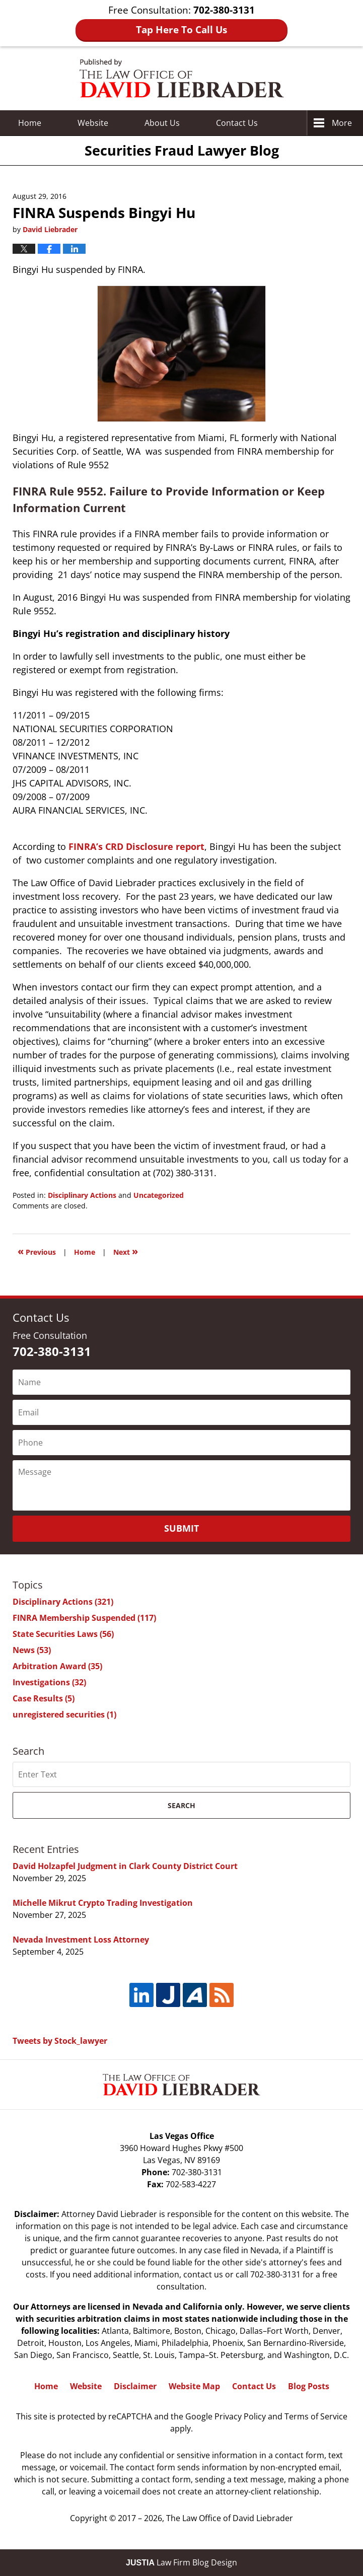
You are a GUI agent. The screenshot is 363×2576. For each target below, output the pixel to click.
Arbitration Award (57, 1666)
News (32, 1650)
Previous (37, 1251)
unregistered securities (64, 1714)
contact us (203, 2274)
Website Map (194, 2386)
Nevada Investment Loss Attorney (81, 1939)
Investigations (49, 1682)
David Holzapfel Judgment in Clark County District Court (125, 1866)
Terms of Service (315, 2416)
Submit (181, 1528)
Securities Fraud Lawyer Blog (182, 78)
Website (93, 122)
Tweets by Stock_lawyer (60, 2040)
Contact (237, 122)
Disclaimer (135, 2386)
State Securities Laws (63, 1633)
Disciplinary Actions (82, 1195)
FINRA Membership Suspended (84, 1617)
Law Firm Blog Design (181, 2562)
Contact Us (254, 2386)
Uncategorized (158, 1195)
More (342, 122)
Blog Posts (308, 2386)
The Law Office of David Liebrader (229, 2518)
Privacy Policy (240, 2416)
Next (125, 1251)
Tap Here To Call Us (181, 29)
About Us (162, 122)
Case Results (44, 1698)
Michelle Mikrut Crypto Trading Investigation (103, 1902)
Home (29, 122)
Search (181, 1805)
